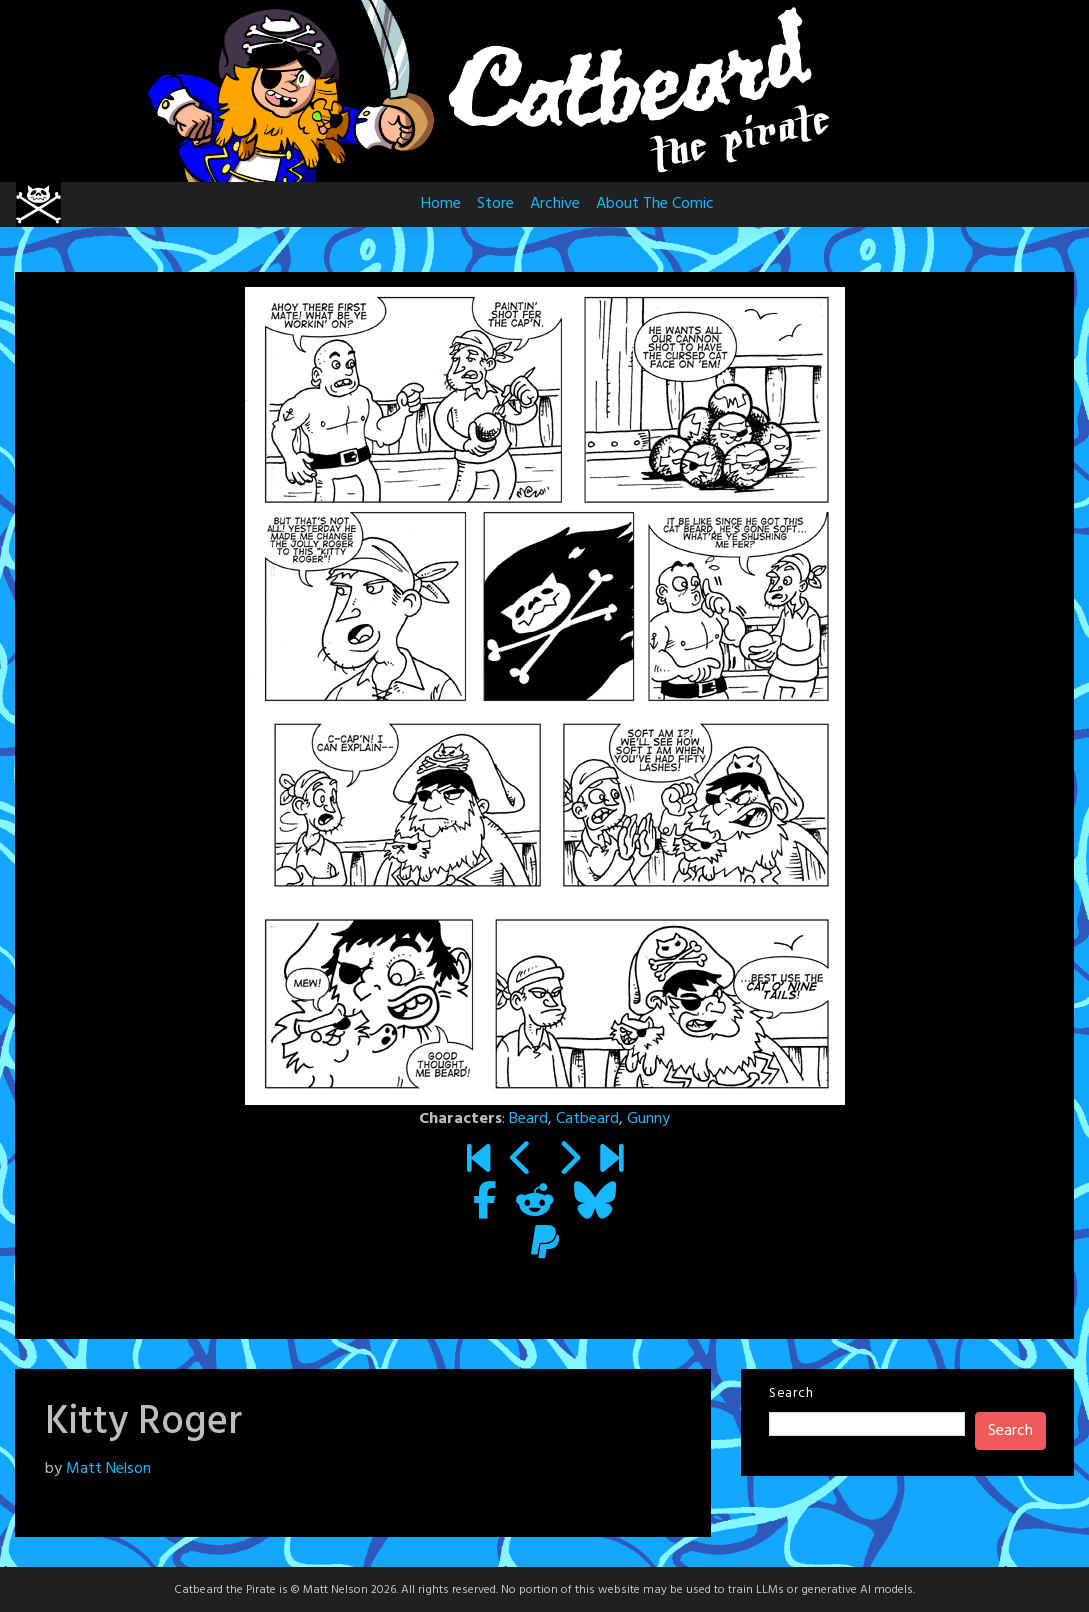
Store (495, 204)
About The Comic (655, 204)
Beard (528, 1119)
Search (791, 1393)
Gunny (648, 1119)
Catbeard (587, 1119)
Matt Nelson (108, 1469)
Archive (555, 204)
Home (441, 204)
